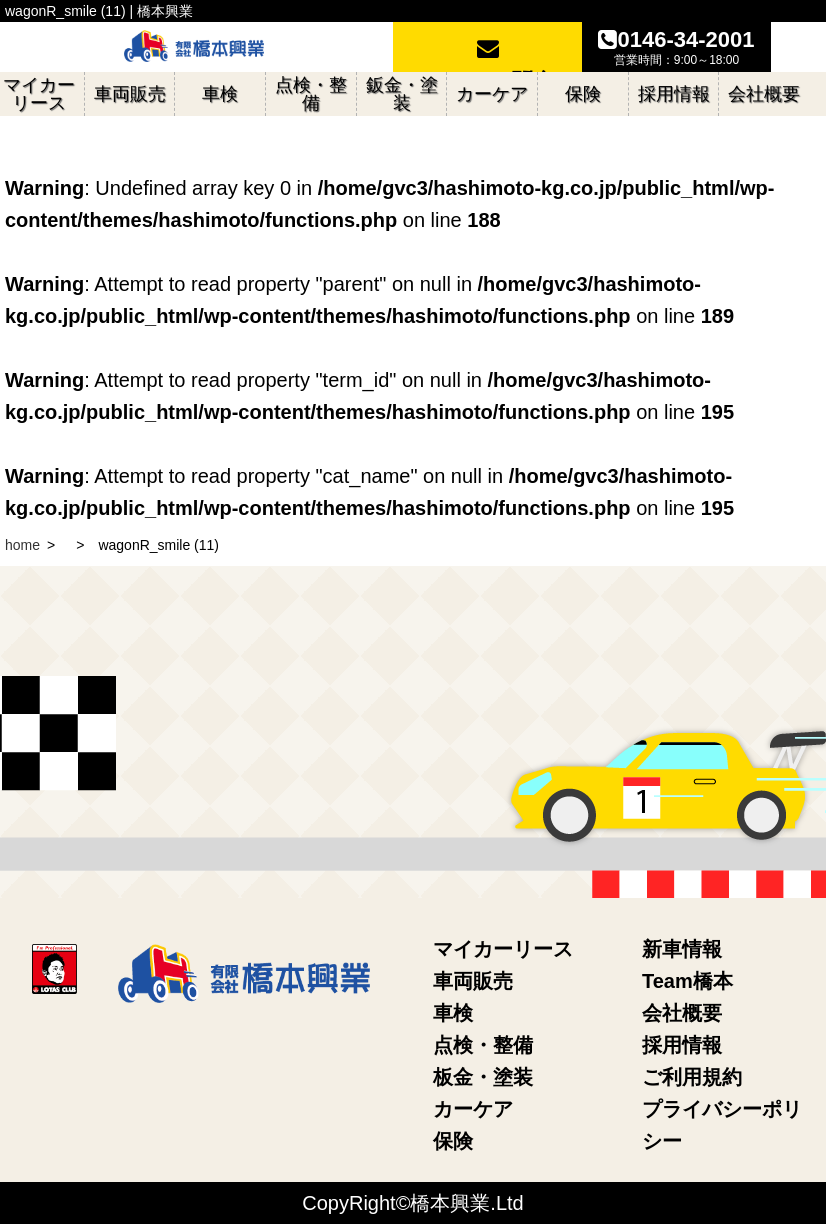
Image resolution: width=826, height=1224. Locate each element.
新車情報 (682, 949)
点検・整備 (483, 1045)
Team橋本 (687, 981)
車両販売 (473, 981)
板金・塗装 (483, 1077)
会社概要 (682, 1013)
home (22, 545)
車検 (453, 1013)
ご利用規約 (692, 1077)
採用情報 (682, 1045)
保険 (453, 1141)
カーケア (473, 1109)
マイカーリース (503, 949)
